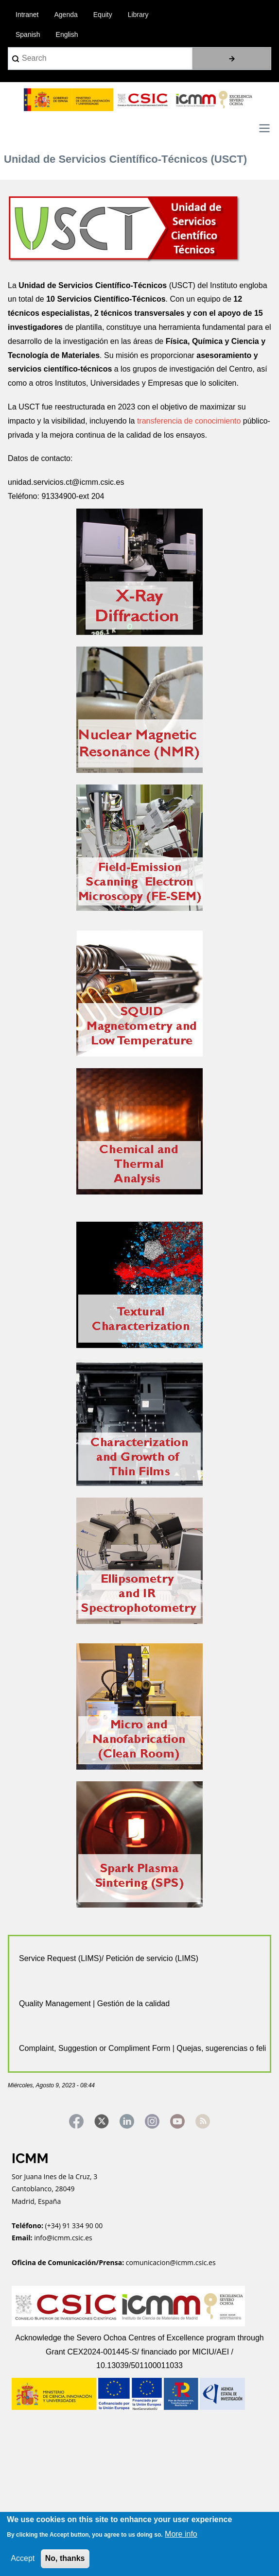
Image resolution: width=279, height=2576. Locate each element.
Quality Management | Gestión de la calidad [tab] (94, 2003)
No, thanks (65, 2558)
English (67, 34)
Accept (23, 2558)
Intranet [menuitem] (27, 14)
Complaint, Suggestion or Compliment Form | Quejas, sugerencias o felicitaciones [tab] (142, 2048)
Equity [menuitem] (102, 14)
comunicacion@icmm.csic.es (171, 2262)
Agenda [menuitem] (65, 14)
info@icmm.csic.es (64, 2237)
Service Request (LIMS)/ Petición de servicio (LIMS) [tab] (108, 1958)
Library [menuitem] (138, 14)
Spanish (28, 34)
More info (181, 2534)
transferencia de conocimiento (188, 421)
